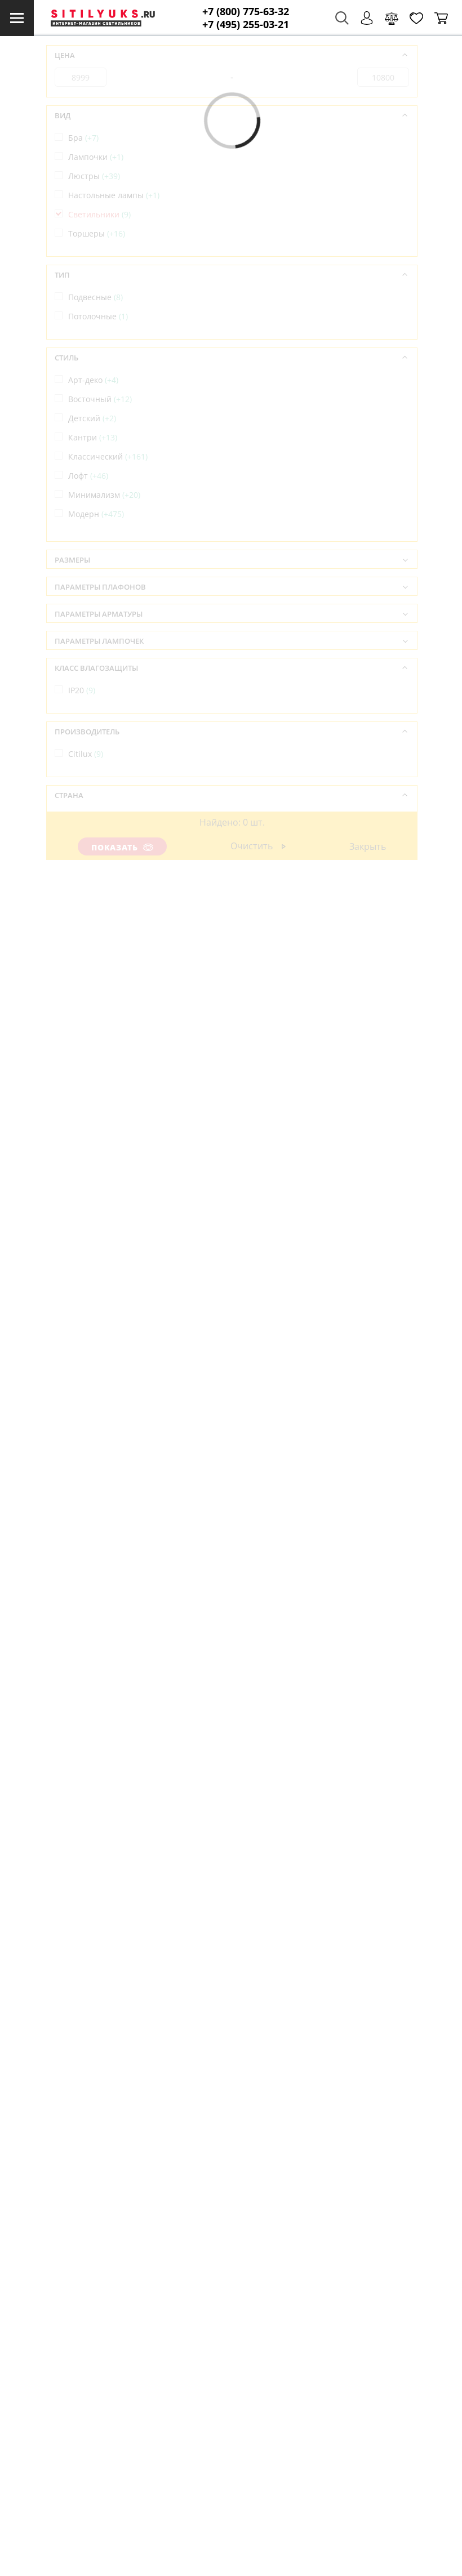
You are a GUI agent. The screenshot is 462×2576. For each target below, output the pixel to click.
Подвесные (95, 297)
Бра (83, 137)
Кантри (92, 437)
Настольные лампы (113, 195)
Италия (88, 836)
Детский (92, 418)
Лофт (88, 475)
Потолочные (98, 316)
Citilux (85, 753)
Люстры (94, 176)
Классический (108, 456)
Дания (86, 817)
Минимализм (104, 494)
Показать (123, 847)
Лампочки (95, 156)
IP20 (81, 690)
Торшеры (96, 233)
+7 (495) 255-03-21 (245, 24)
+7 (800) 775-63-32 (245, 11)
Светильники (99, 214)
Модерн (96, 514)
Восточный (100, 399)
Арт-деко (93, 380)
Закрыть (367, 846)
